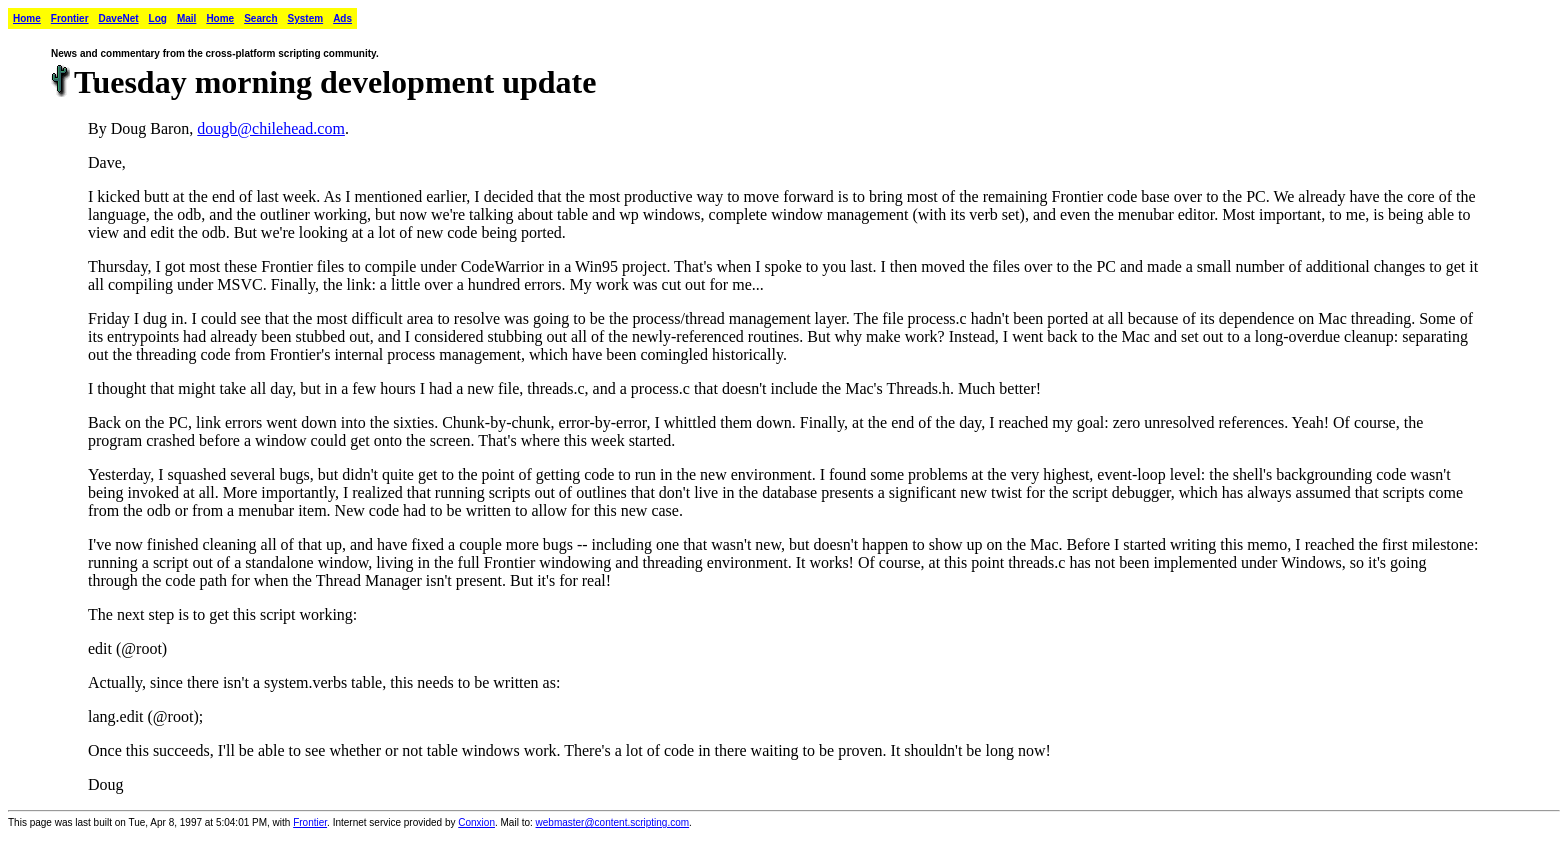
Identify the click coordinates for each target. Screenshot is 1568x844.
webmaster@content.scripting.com (613, 822)
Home (27, 18)
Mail (186, 18)
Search (260, 18)
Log (158, 18)
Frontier (70, 18)
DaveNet (119, 18)
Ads (342, 18)
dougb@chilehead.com (271, 128)
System (306, 18)
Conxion (476, 822)
